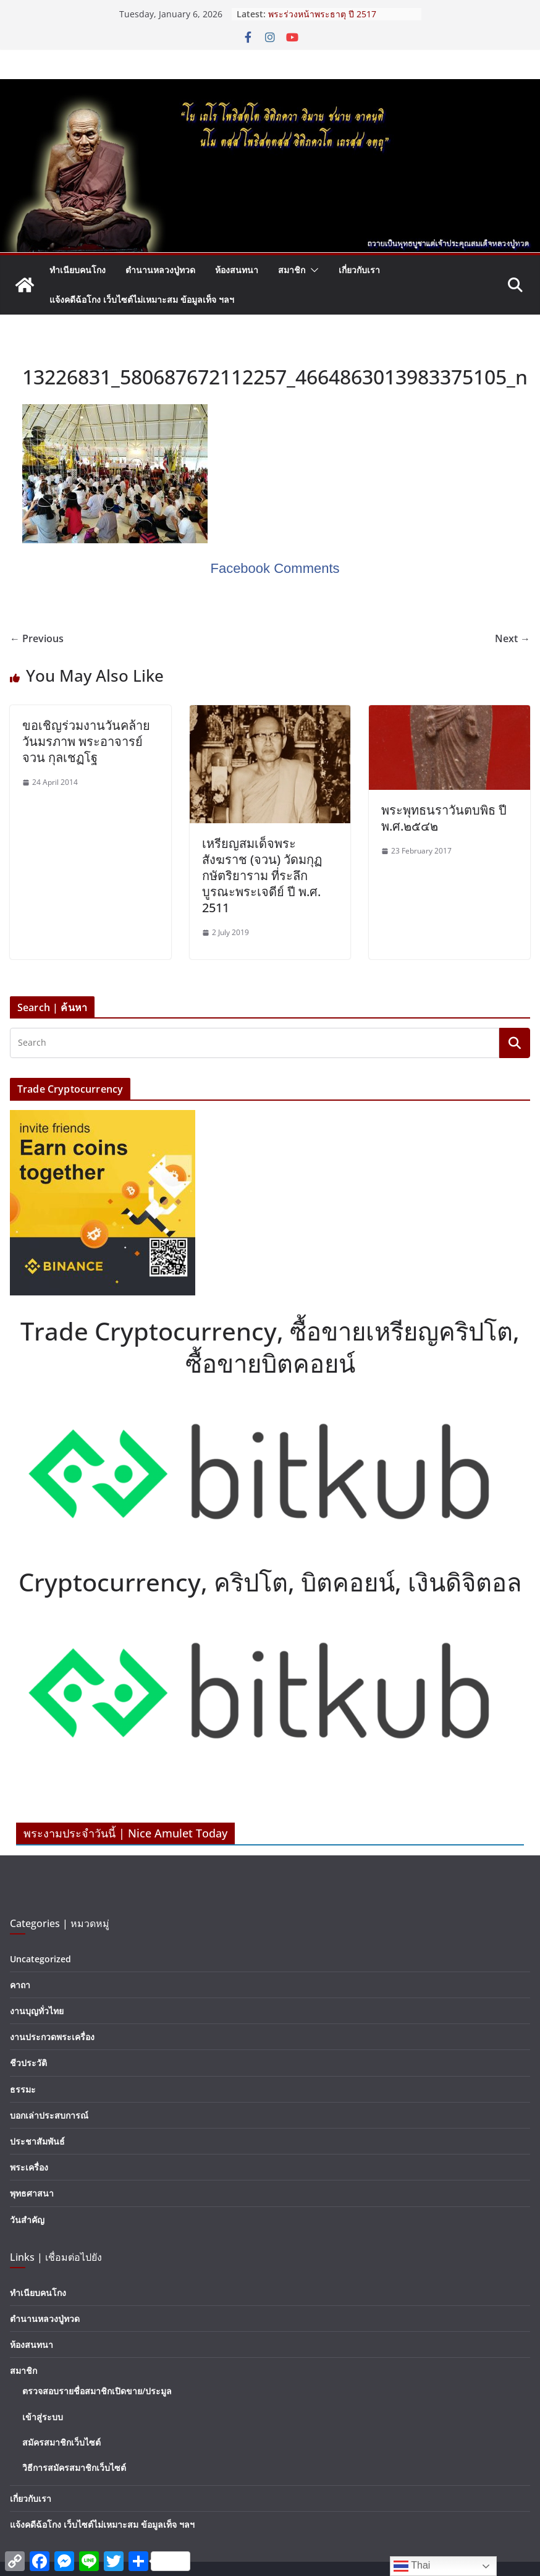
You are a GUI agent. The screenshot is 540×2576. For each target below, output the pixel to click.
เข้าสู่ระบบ (42, 2417)
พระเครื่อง (29, 2167)
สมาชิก (291, 270)
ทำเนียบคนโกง (77, 270)
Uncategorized (40, 1959)
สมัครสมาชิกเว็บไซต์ (61, 2442)
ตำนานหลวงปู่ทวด (160, 270)
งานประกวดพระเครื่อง (52, 2037)
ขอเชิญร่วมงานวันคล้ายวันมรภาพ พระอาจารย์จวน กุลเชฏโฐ (86, 741)
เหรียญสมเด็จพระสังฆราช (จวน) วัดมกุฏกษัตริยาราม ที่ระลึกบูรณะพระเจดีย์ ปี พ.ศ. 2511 (262, 875)
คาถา (20, 1985)
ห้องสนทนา (236, 270)
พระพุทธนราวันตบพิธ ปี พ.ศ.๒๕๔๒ (444, 818)
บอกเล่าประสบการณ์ (49, 2115)
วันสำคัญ (27, 2220)
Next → (512, 638)
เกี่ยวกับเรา (359, 270)
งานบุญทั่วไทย (37, 2011)
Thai (412, 2566)
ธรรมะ (23, 2089)
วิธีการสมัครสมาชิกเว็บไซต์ (74, 2467)
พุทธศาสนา (32, 2193)
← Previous (37, 638)
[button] (312, 270)
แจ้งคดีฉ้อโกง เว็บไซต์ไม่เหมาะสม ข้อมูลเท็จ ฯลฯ (141, 299)
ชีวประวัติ (28, 2063)
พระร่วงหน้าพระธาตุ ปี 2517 (322, 14)
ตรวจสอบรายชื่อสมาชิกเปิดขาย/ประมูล (97, 2391)
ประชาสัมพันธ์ (37, 2141)
